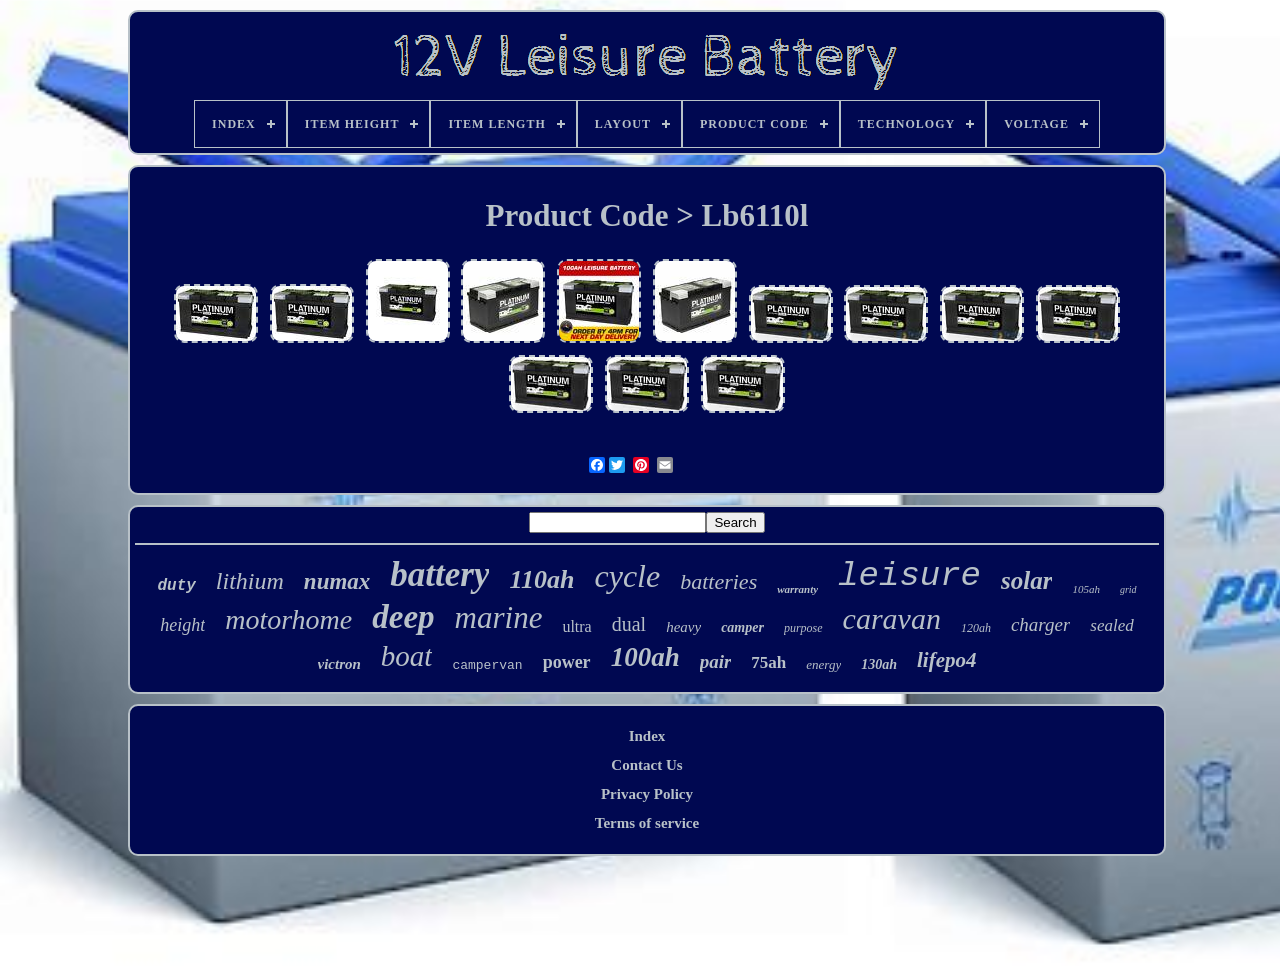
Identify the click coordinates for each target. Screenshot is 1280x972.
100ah (645, 657)
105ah (1086, 589)
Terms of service (647, 823)
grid (1128, 589)
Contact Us (646, 765)
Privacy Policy (647, 794)
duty (176, 586)
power (567, 662)
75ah (768, 662)
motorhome (288, 619)
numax (337, 581)
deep (403, 617)
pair (716, 661)
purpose (803, 628)
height (182, 625)
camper (742, 627)
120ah (976, 628)
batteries (718, 581)
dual (629, 624)
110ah (541, 579)
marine (499, 617)
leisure (909, 576)
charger (1040, 624)
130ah (879, 664)
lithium (250, 581)
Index (647, 736)
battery (439, 574)
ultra (576, 626)
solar (1026, 580)
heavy (683, 627)
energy (823, 664)
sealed (1111, 625)
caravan (892, 618)
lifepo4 (946, 660)
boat (407, 656)
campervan (487, 665)
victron (339, 664)
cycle (628, 576)
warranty (797, 589)
